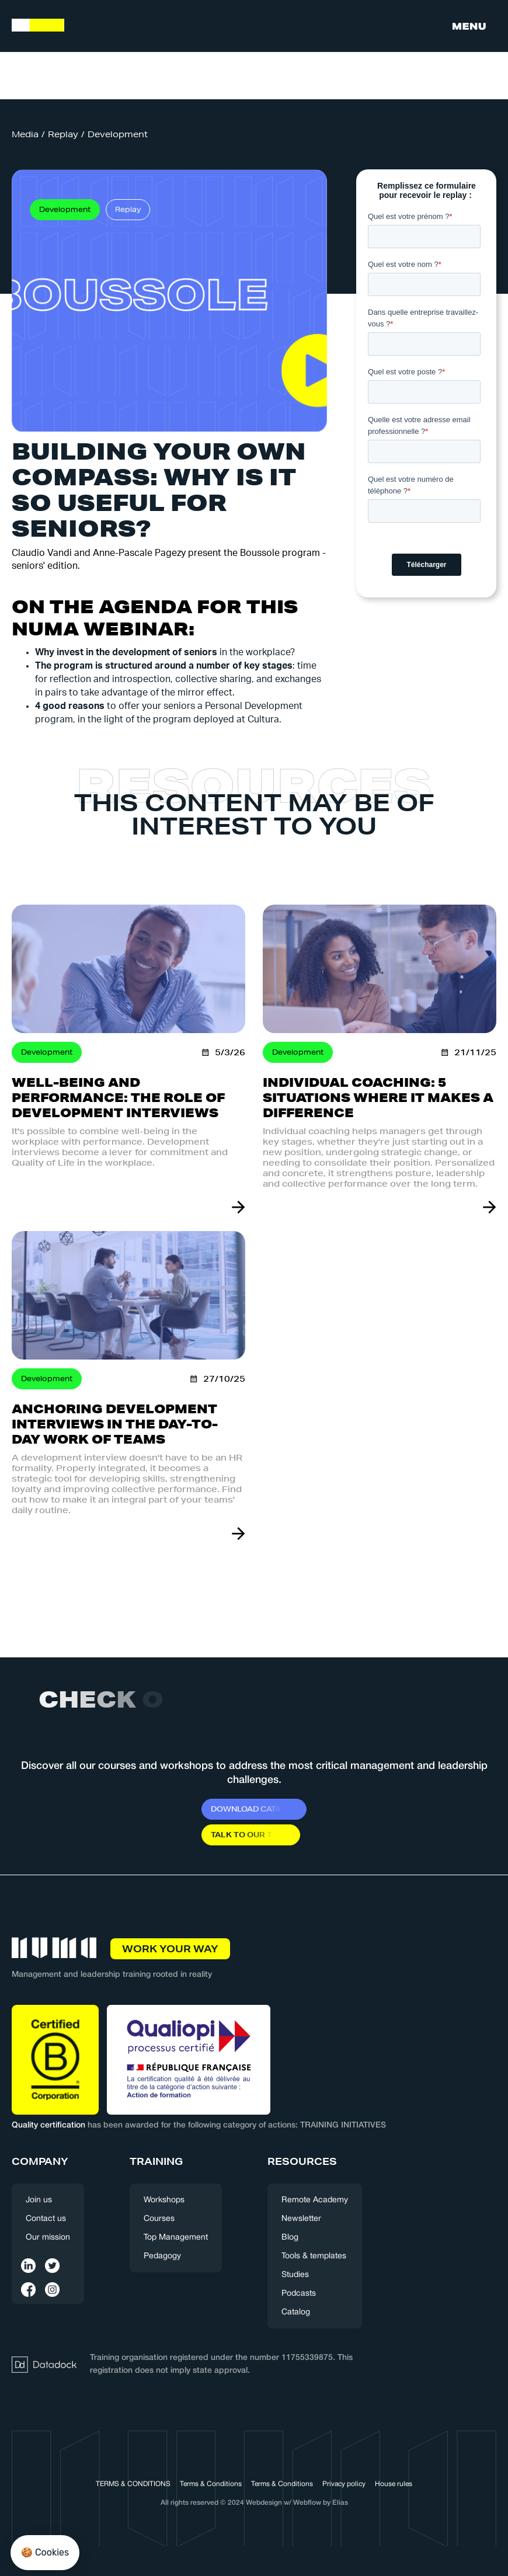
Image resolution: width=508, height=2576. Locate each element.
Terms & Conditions (211, 2484)
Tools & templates (313, 2256)
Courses (159, 2219)
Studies (295, 2275)
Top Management (176, 2237)
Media (25, 134)
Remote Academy (314, 2200)
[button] (469, 26)
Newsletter (301, 2219)
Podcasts (298, 2293)
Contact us (46, 2219)
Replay (63, 134)
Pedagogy (162, 2256)
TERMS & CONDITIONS (133, 2484)
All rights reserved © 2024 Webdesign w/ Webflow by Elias (254, 2502)
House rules (393, 2484)
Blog (289, 2237)
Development (118, 134)
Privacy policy (344, 2484)
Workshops (164, 2200)
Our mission (48, 2237)
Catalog (295, 2312)
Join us (39, 2200)
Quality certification (48, 2125)
